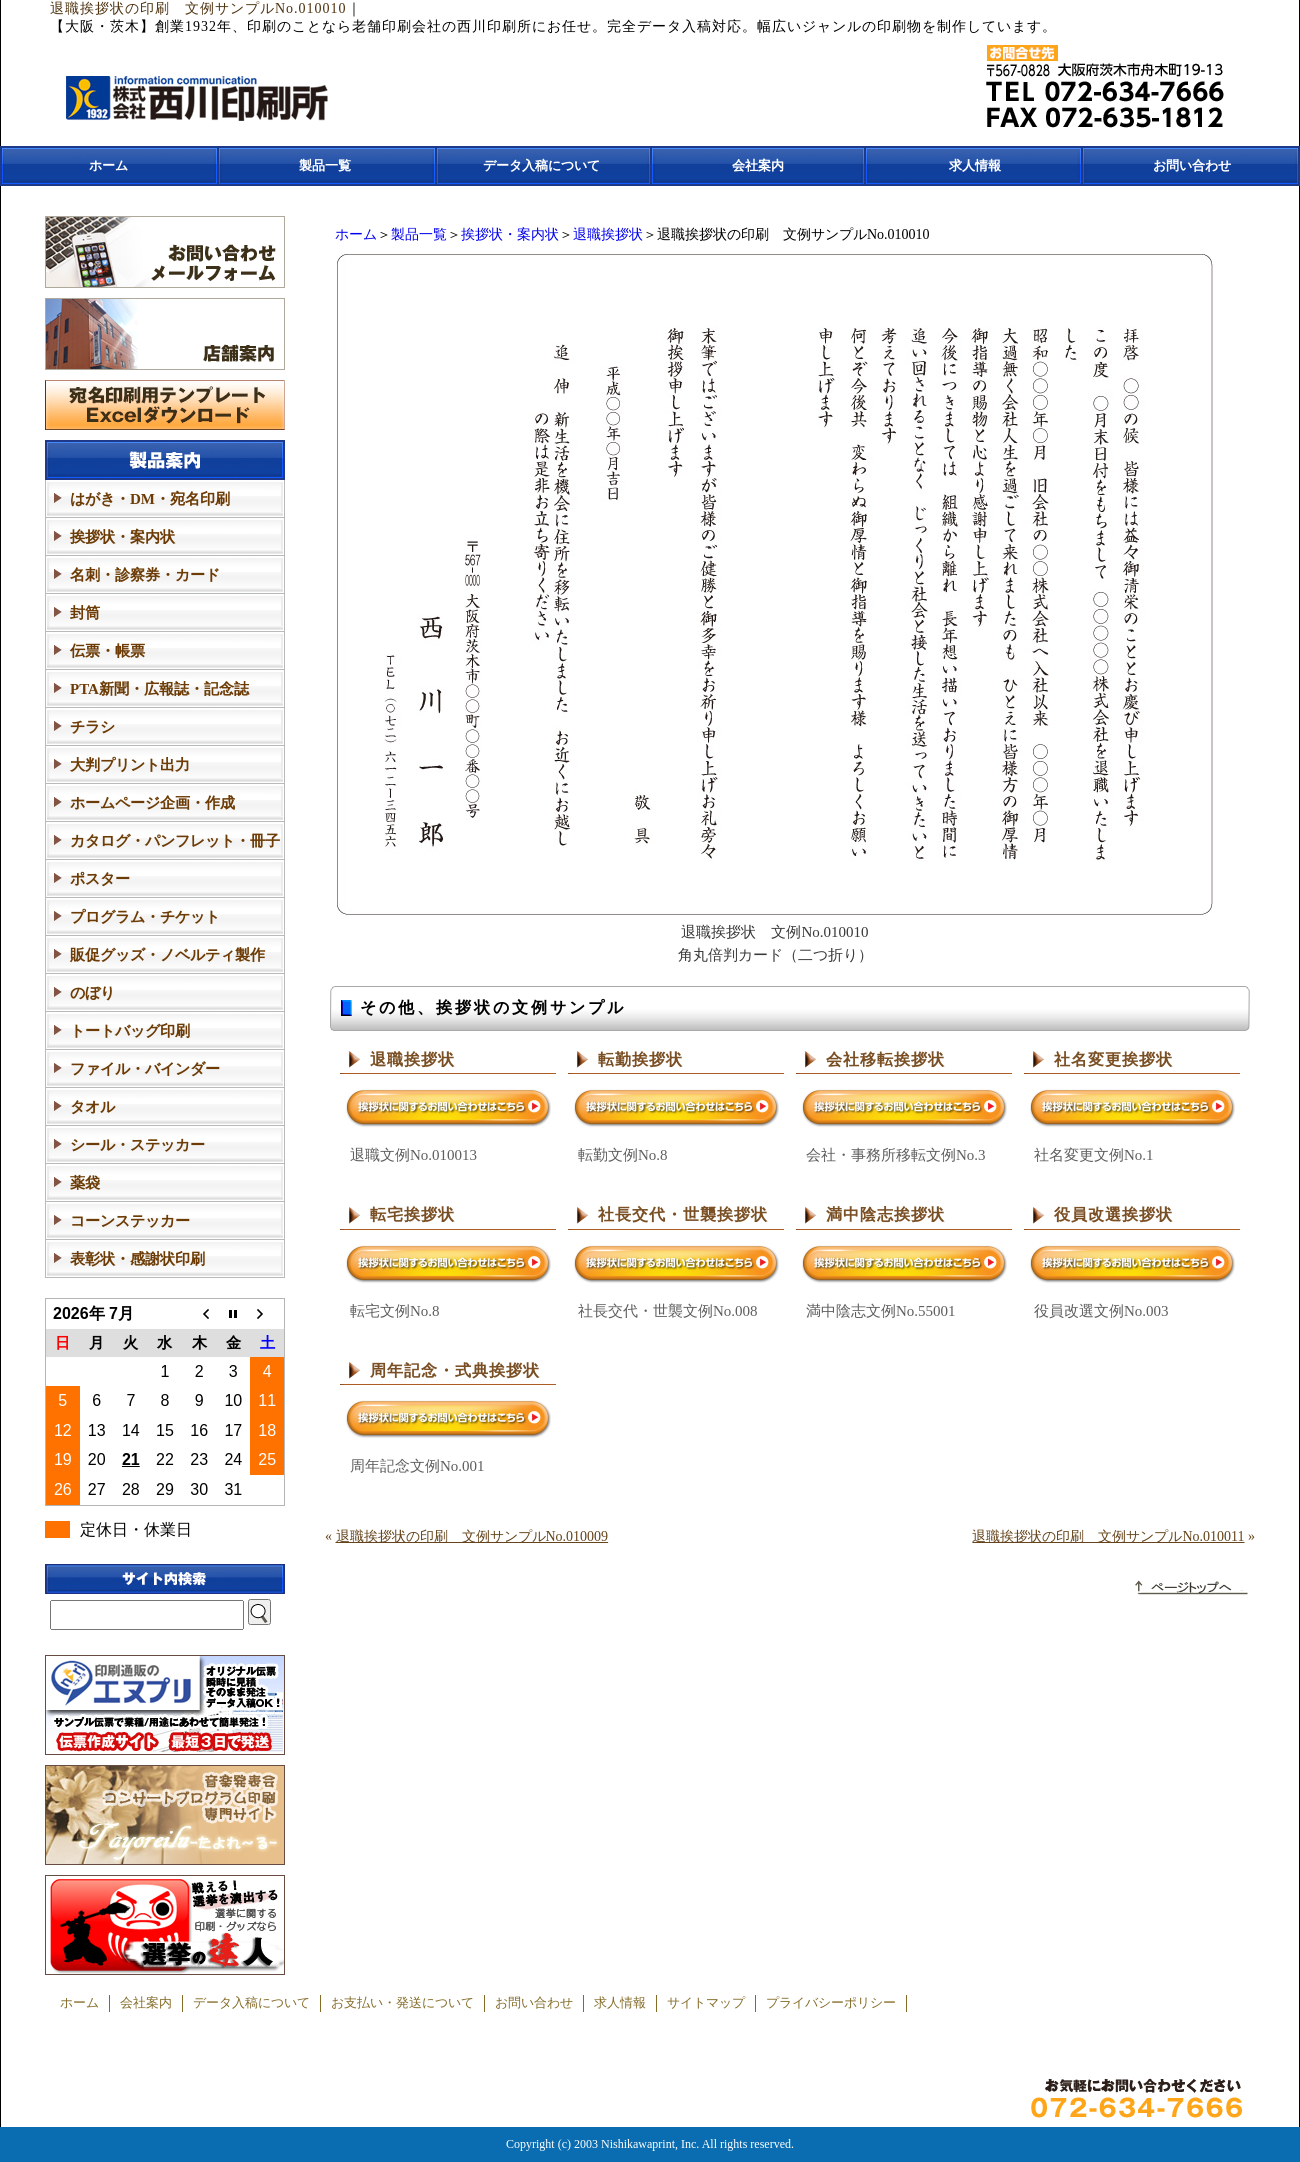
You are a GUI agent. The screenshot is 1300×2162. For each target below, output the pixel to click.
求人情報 (975, 165)
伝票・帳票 (107, 651)
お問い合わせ (1192, 165)
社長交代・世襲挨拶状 (683, 1214)
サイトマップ (706, 2003)
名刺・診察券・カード (145, 575)
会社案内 (758, 165)
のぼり (92, 993)
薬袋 (85, 1183)
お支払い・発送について (402, 2003)
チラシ (92, 727)
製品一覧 (325, 165)
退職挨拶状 (608, 234)
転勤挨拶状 (640, 1059)
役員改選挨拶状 (1113, 1214)
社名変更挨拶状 (1113, 1059)
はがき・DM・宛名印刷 (150, 499)
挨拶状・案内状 (510, 234)
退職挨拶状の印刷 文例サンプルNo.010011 (1108, 1536)
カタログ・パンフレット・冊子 (175, 841)
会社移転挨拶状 (885, 1059)
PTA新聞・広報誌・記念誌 (159, 689)
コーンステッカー (130, 1221)
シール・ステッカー (137, 1145)
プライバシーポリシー (831, 2003)
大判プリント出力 (130, 765)
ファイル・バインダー (145, 1069)
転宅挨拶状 (412, 1214)
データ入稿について (541, 165)
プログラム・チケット (145, 917)
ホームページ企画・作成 (152, 803)
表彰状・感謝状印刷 (137, 1259)
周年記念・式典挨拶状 (455, 1370)
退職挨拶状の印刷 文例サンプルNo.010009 (472, 1536)
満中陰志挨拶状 (885, 1214)
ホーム (108, 165)
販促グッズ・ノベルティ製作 (167, 955)
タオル (92, 1107)
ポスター (100, 879)
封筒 (85, 613)
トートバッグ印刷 (130, 1031)
